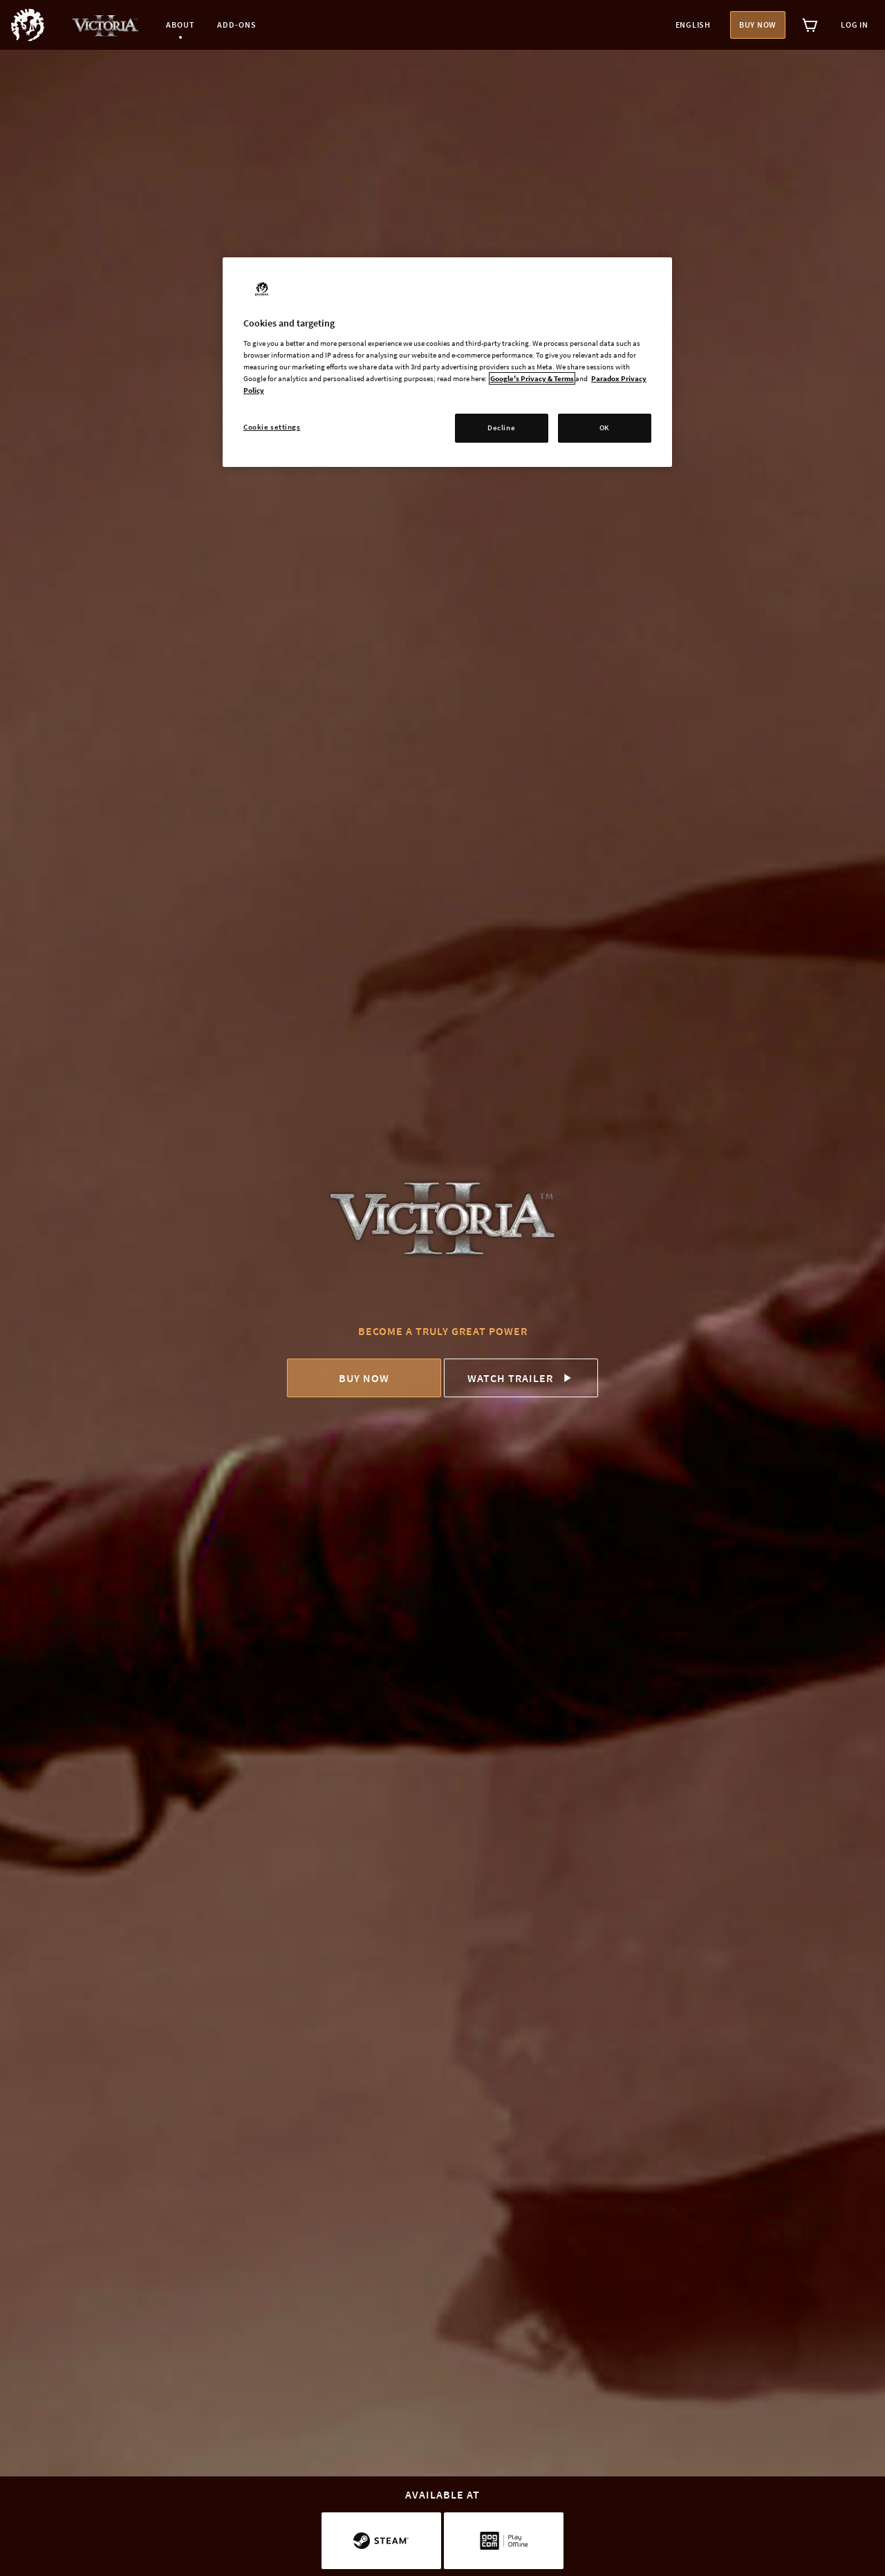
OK (604, 427)
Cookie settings (272, 427)
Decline (501, 427)
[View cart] (810, 25)
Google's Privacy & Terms (532, 378)
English (693, 24)
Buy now (757, 24)
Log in (854, 24)
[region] (447, 362)
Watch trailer (521, 1378)
